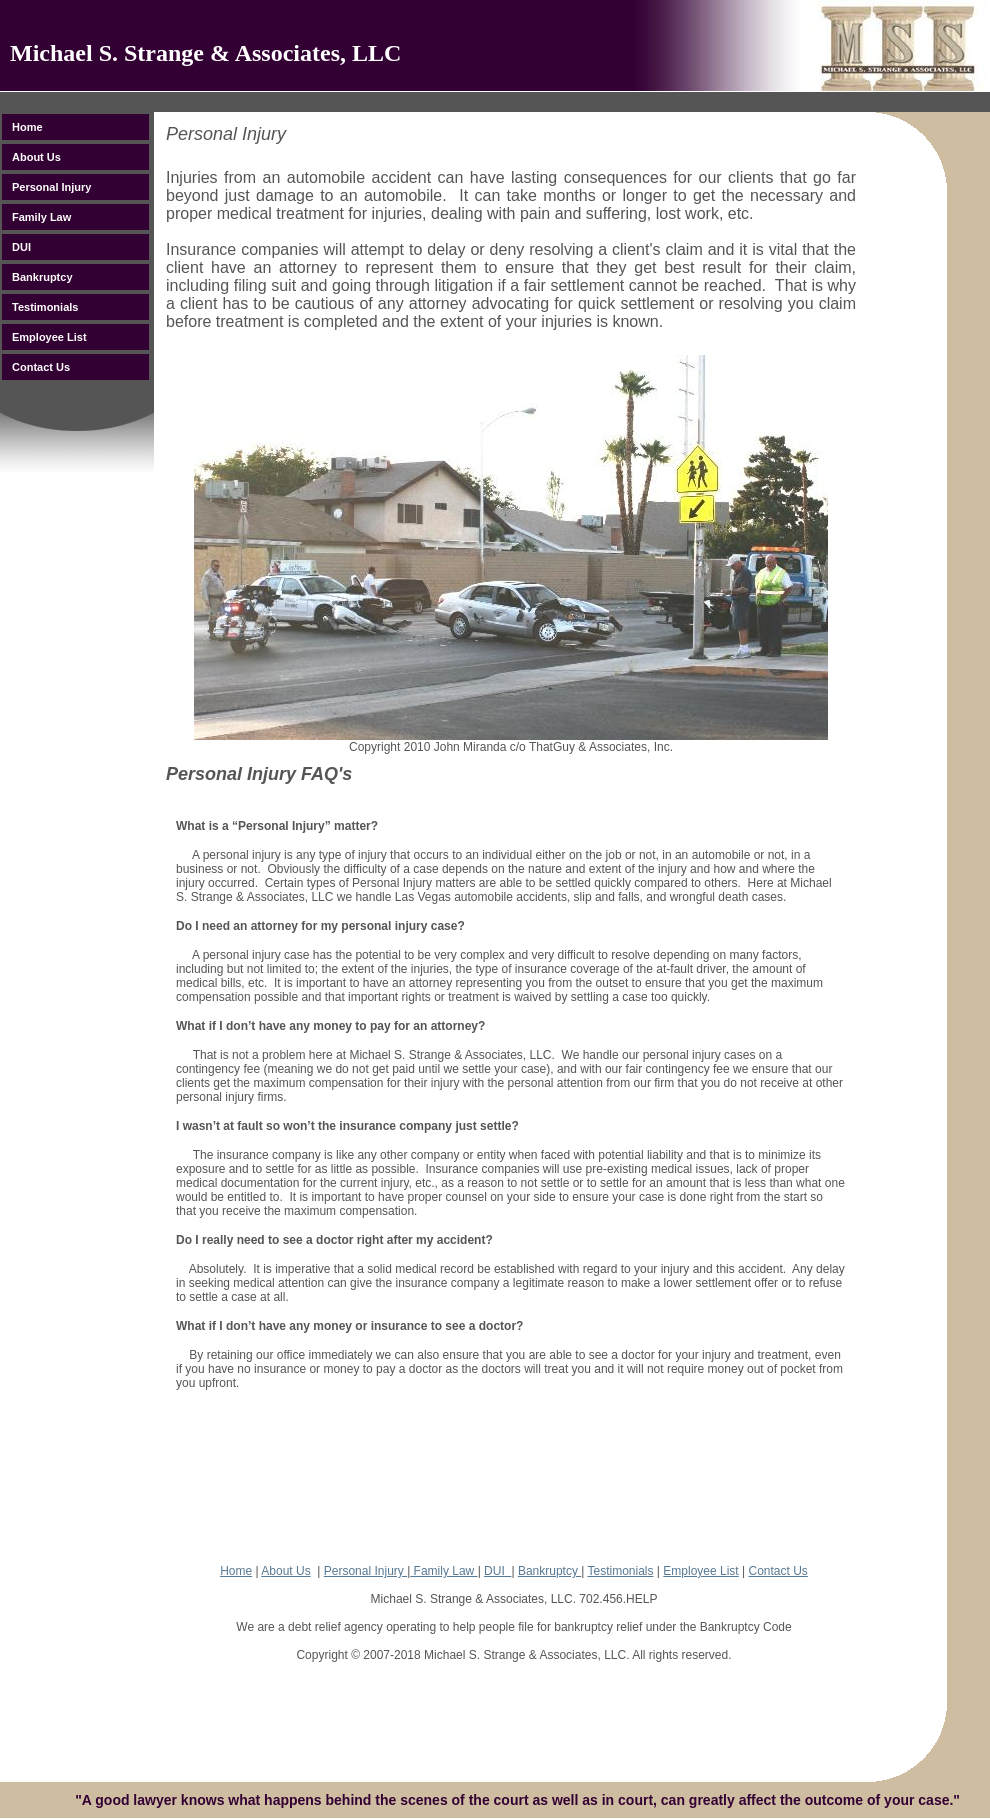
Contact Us (777, 1571)
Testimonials (620, 1571)
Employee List (700, 1571)
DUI (497, 1571)
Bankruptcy (549, 1571)
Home (236, 1571)
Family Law (443, 1571)
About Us (285, 1571)
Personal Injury (365, 1571)
